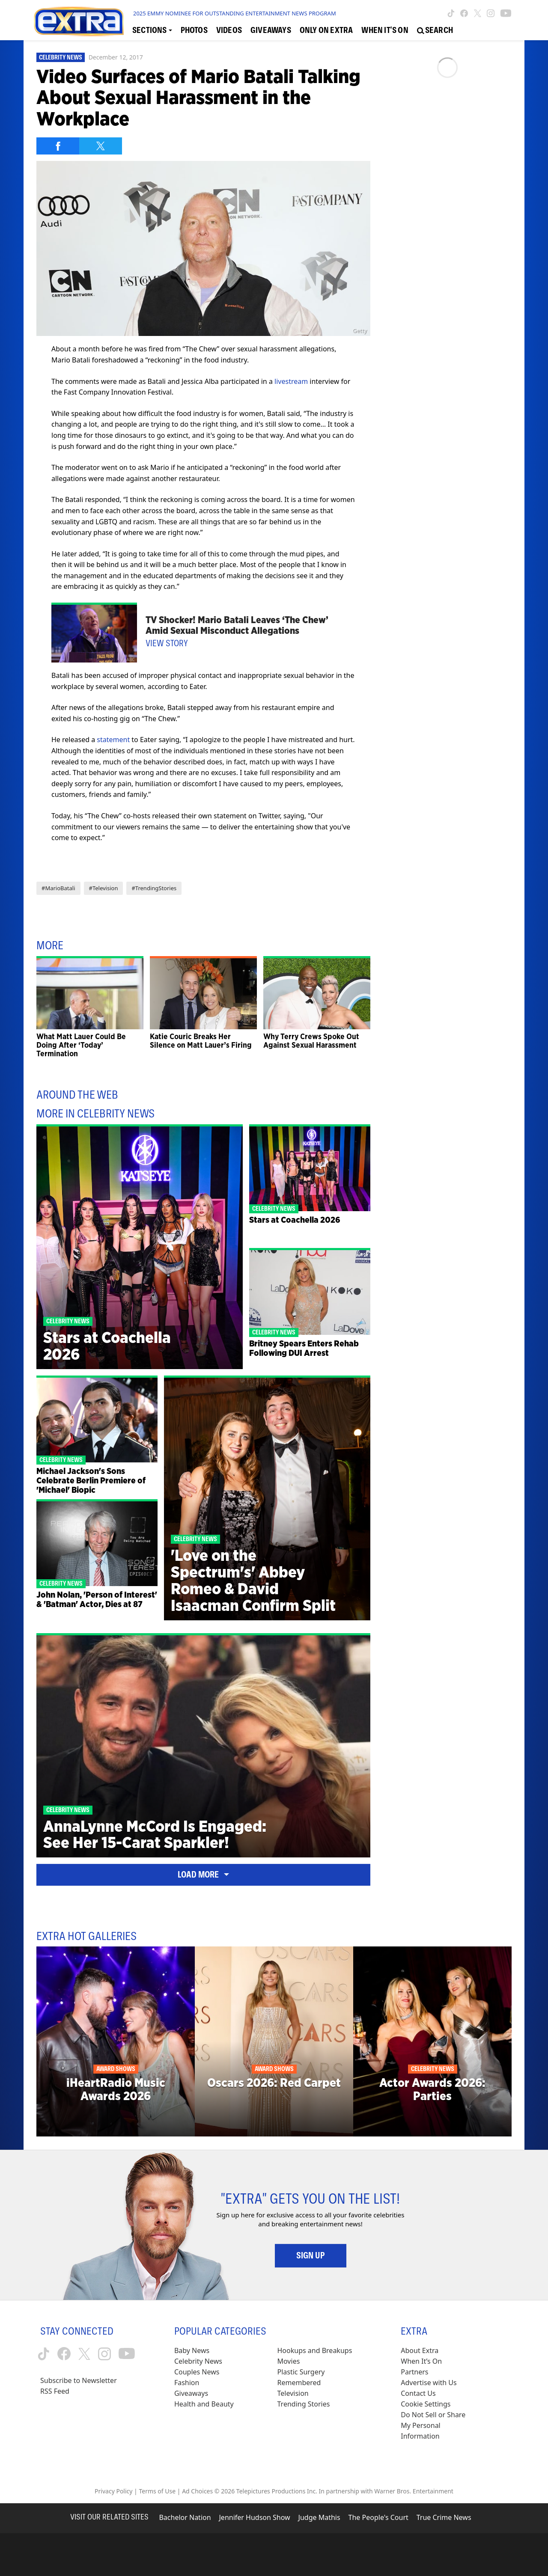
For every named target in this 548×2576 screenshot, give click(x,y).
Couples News (197, 2372)
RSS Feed (54, 2391)
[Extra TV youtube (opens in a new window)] (506, 13)
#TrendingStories (153, 888)
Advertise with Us (428, 2382)
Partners (414, 2372)
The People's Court (378, 2517)
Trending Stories (303, 2404)
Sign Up (310, 2255)
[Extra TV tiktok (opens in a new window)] (451, 13)
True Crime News (444, 2517)
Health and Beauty (204, 2404)
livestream (291, 381)
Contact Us (418, 2393)
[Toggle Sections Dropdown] (152, 30)
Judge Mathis (319, 2517)
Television (293, 2393)
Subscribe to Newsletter (78, 2380)
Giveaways (191, 2393)
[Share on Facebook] (57, 146)
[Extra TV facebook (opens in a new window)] (464, 13)
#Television (103, 888)
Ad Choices (197, 2491)
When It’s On (421, 2361)
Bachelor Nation (185, 2517)
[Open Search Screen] (435, 30)
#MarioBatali (58, 888)
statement (113, 739)
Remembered (299, 2382)
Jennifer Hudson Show (254, 2517)
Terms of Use (157, 2491)
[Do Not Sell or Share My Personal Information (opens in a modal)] (439, 2426)
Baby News (191, 2350)
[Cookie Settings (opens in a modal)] (425, 2404)
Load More (203, 1874)
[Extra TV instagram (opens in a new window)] (490, 13)
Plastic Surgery (301, 2372)
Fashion (187, 2382)
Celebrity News (60, 57)
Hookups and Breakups (314, 2350)
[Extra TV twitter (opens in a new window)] (477, 13)
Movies (288, 2361)
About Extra (419, 2350)
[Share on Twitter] (100, 146)
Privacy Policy (113, 2491)
